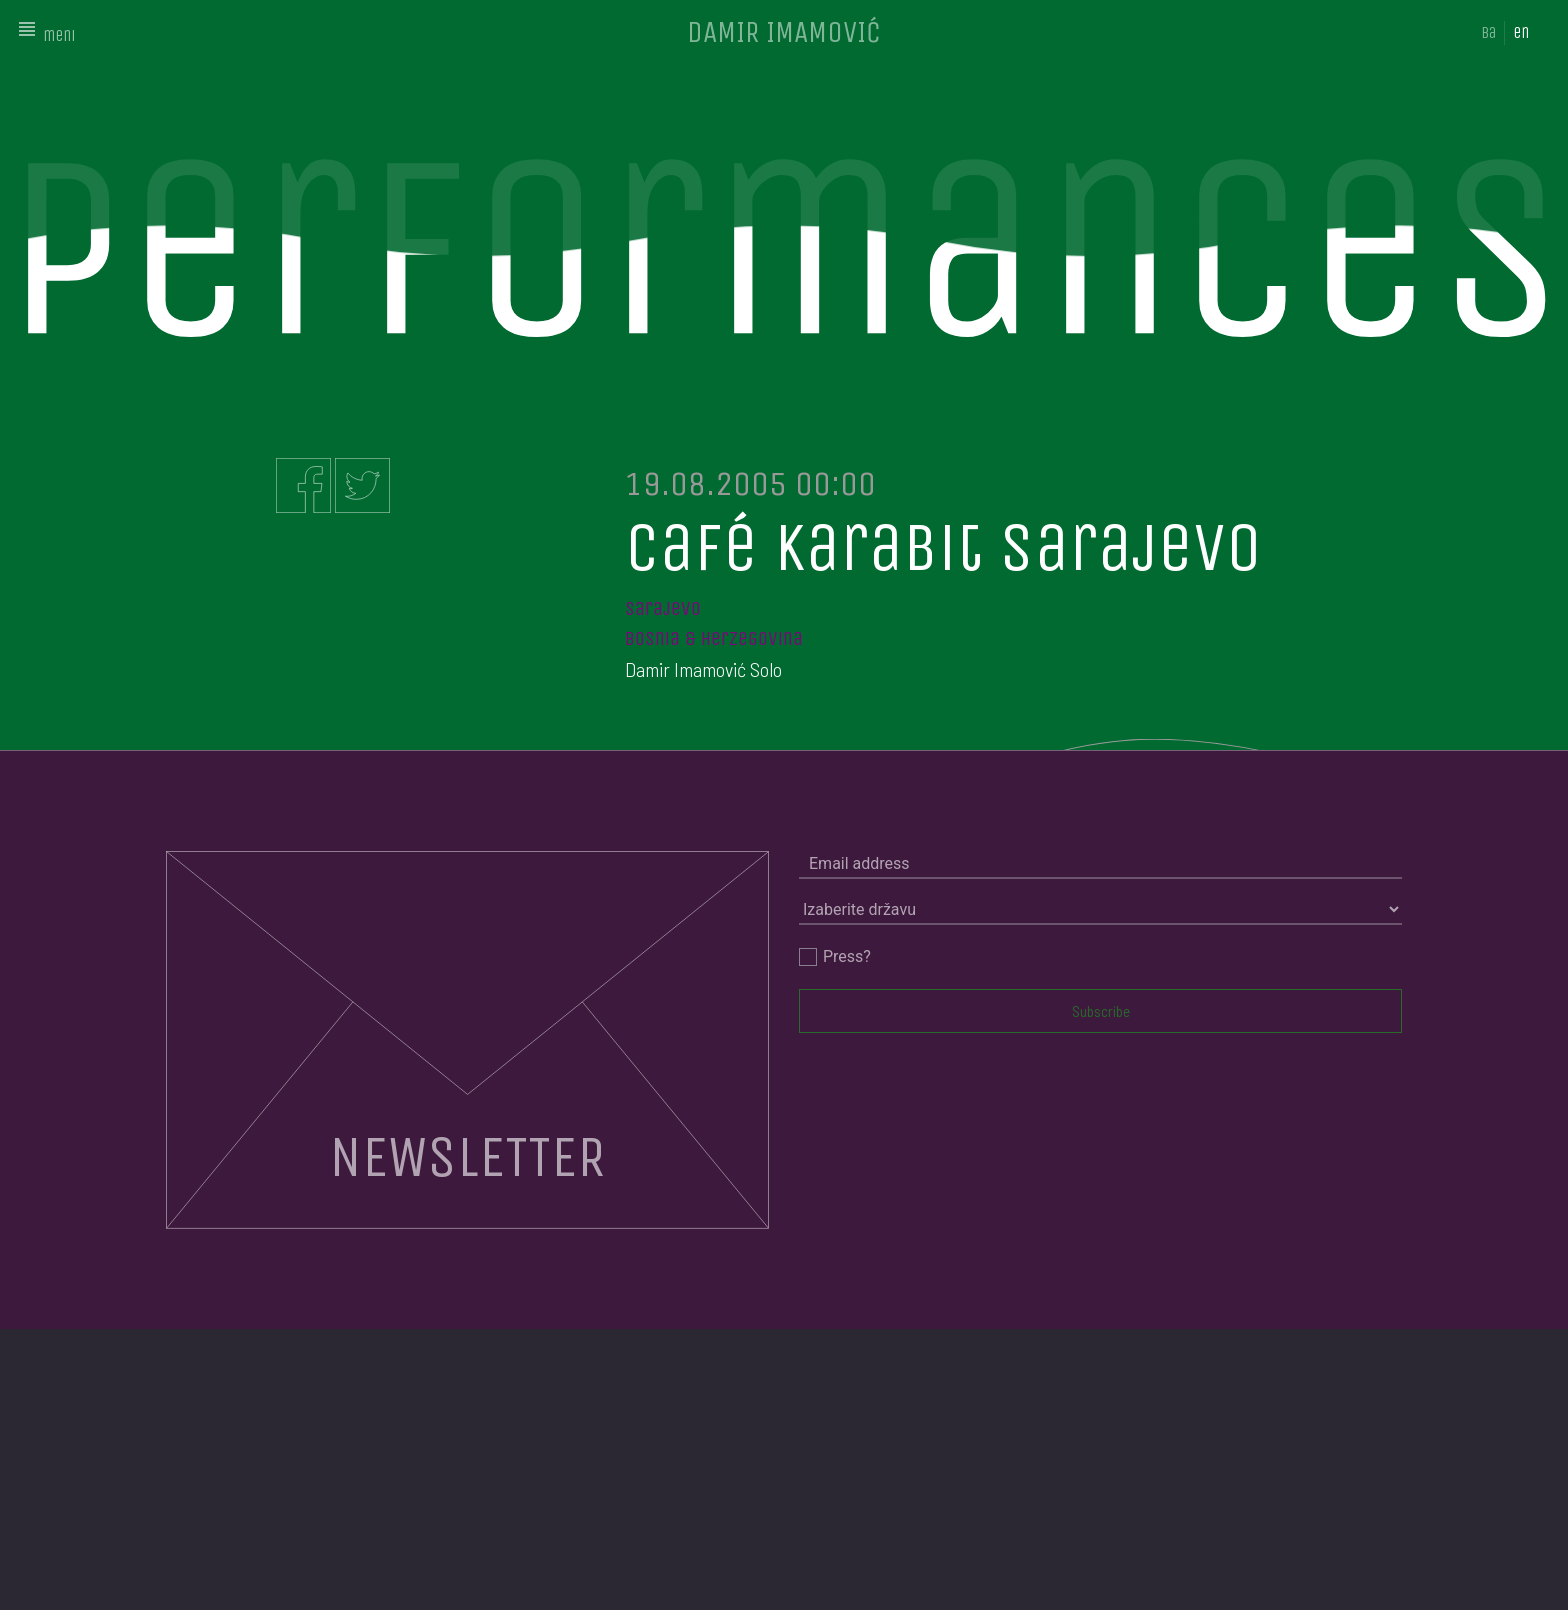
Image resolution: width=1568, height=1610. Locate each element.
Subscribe (1101, 1011)
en (1521, 32)
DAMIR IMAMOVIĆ (784, 32)
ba (1488, 32)
